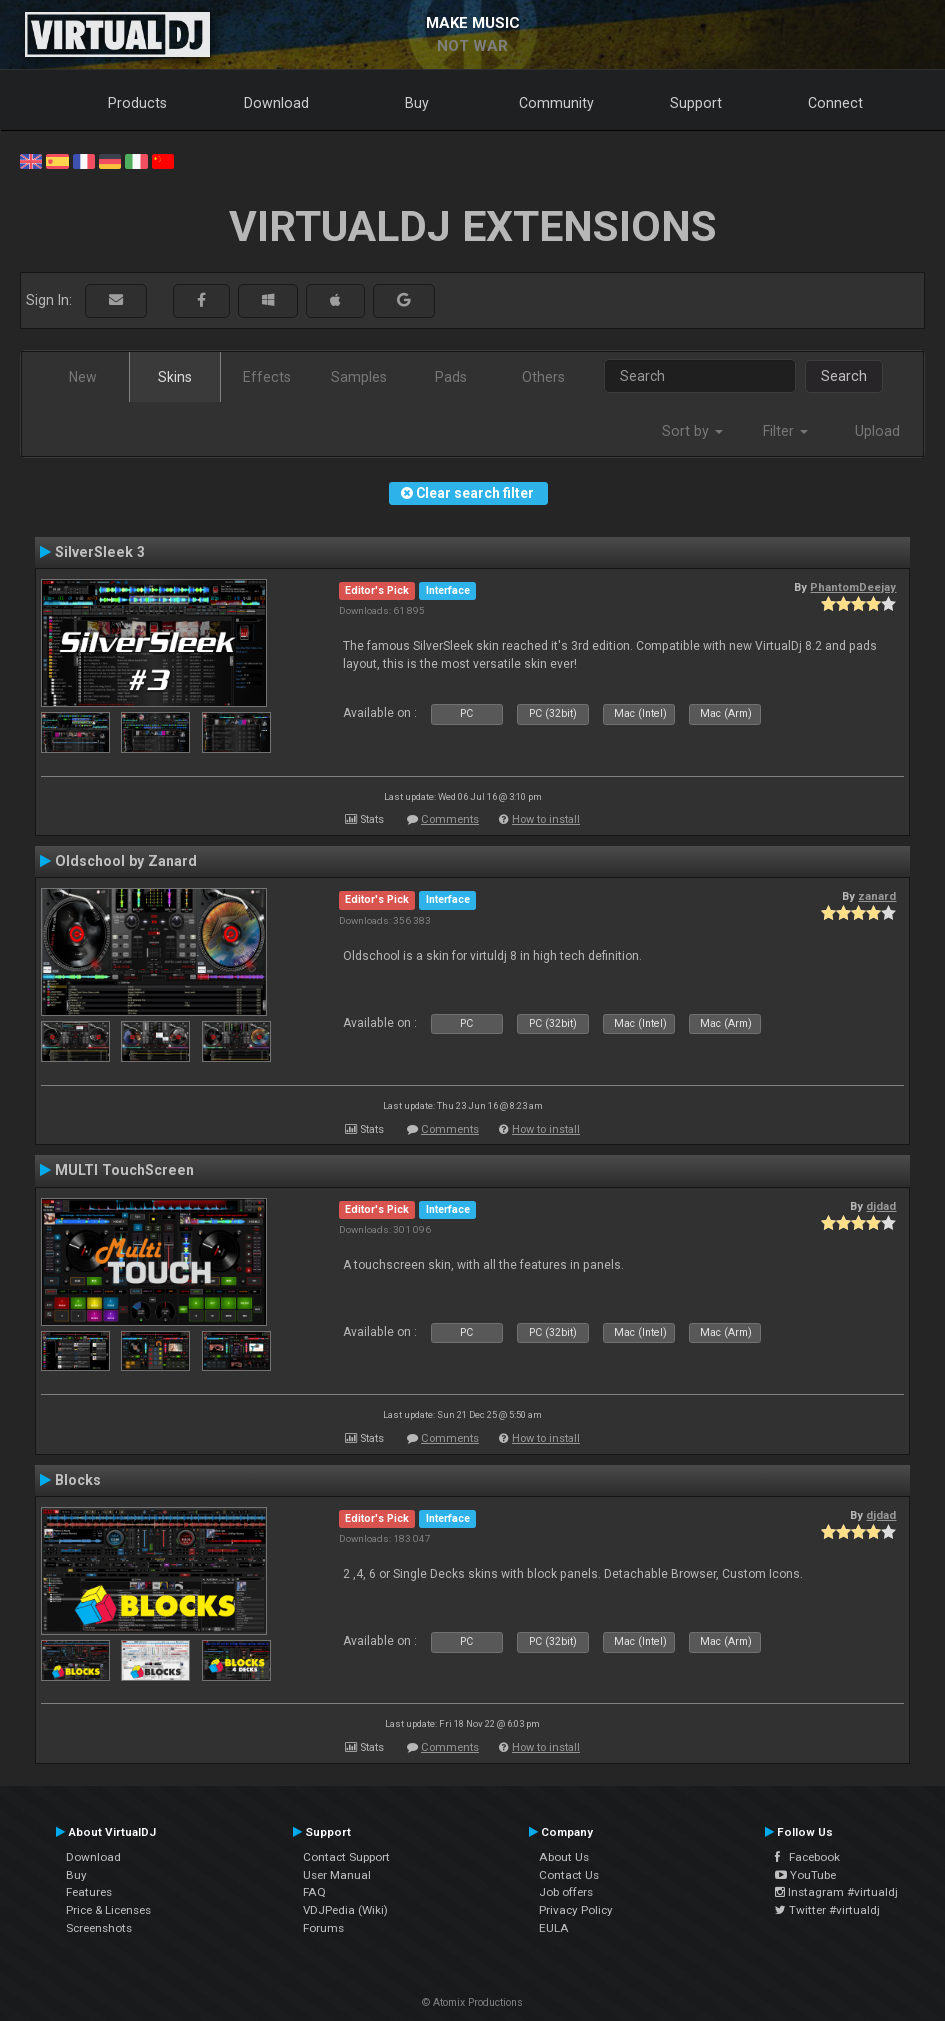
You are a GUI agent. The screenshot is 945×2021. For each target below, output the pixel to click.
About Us (564, 1857)
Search (844, 376)
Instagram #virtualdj (836, 1892)
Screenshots (99, 1928)
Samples (359, 377)
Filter (785, 431)
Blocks (78, 1480)
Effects (267, 377)
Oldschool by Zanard (126, 861)
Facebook (807, 1857)
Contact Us (569, 1875)
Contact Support (346, 1857)
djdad (881, 1206)
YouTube (805, 1875)
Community (556, 103)
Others (543, 377)
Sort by (692, 431)
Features (89, 1892)
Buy (417, 103)
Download (276, 103)
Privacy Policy (576, 1910)
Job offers (566, 1892)
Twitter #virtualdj (827, 1910)
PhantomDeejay (853, 587)
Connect (835, 103)
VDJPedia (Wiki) (345, 1910)
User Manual (337, 1875)
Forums (323, 1928)
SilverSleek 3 (100, 552)
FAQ (314, 1892)
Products (137, 103)
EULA (554, 1928)
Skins (175, 377)
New (83, 377)
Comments (450, 819)
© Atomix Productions (472, 2002)
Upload (877, 431)
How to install (546, 819)
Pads (451, 377)
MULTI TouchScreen (124, 1170)
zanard (877, 896)
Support (696, 103)
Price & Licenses (108, 1910)
